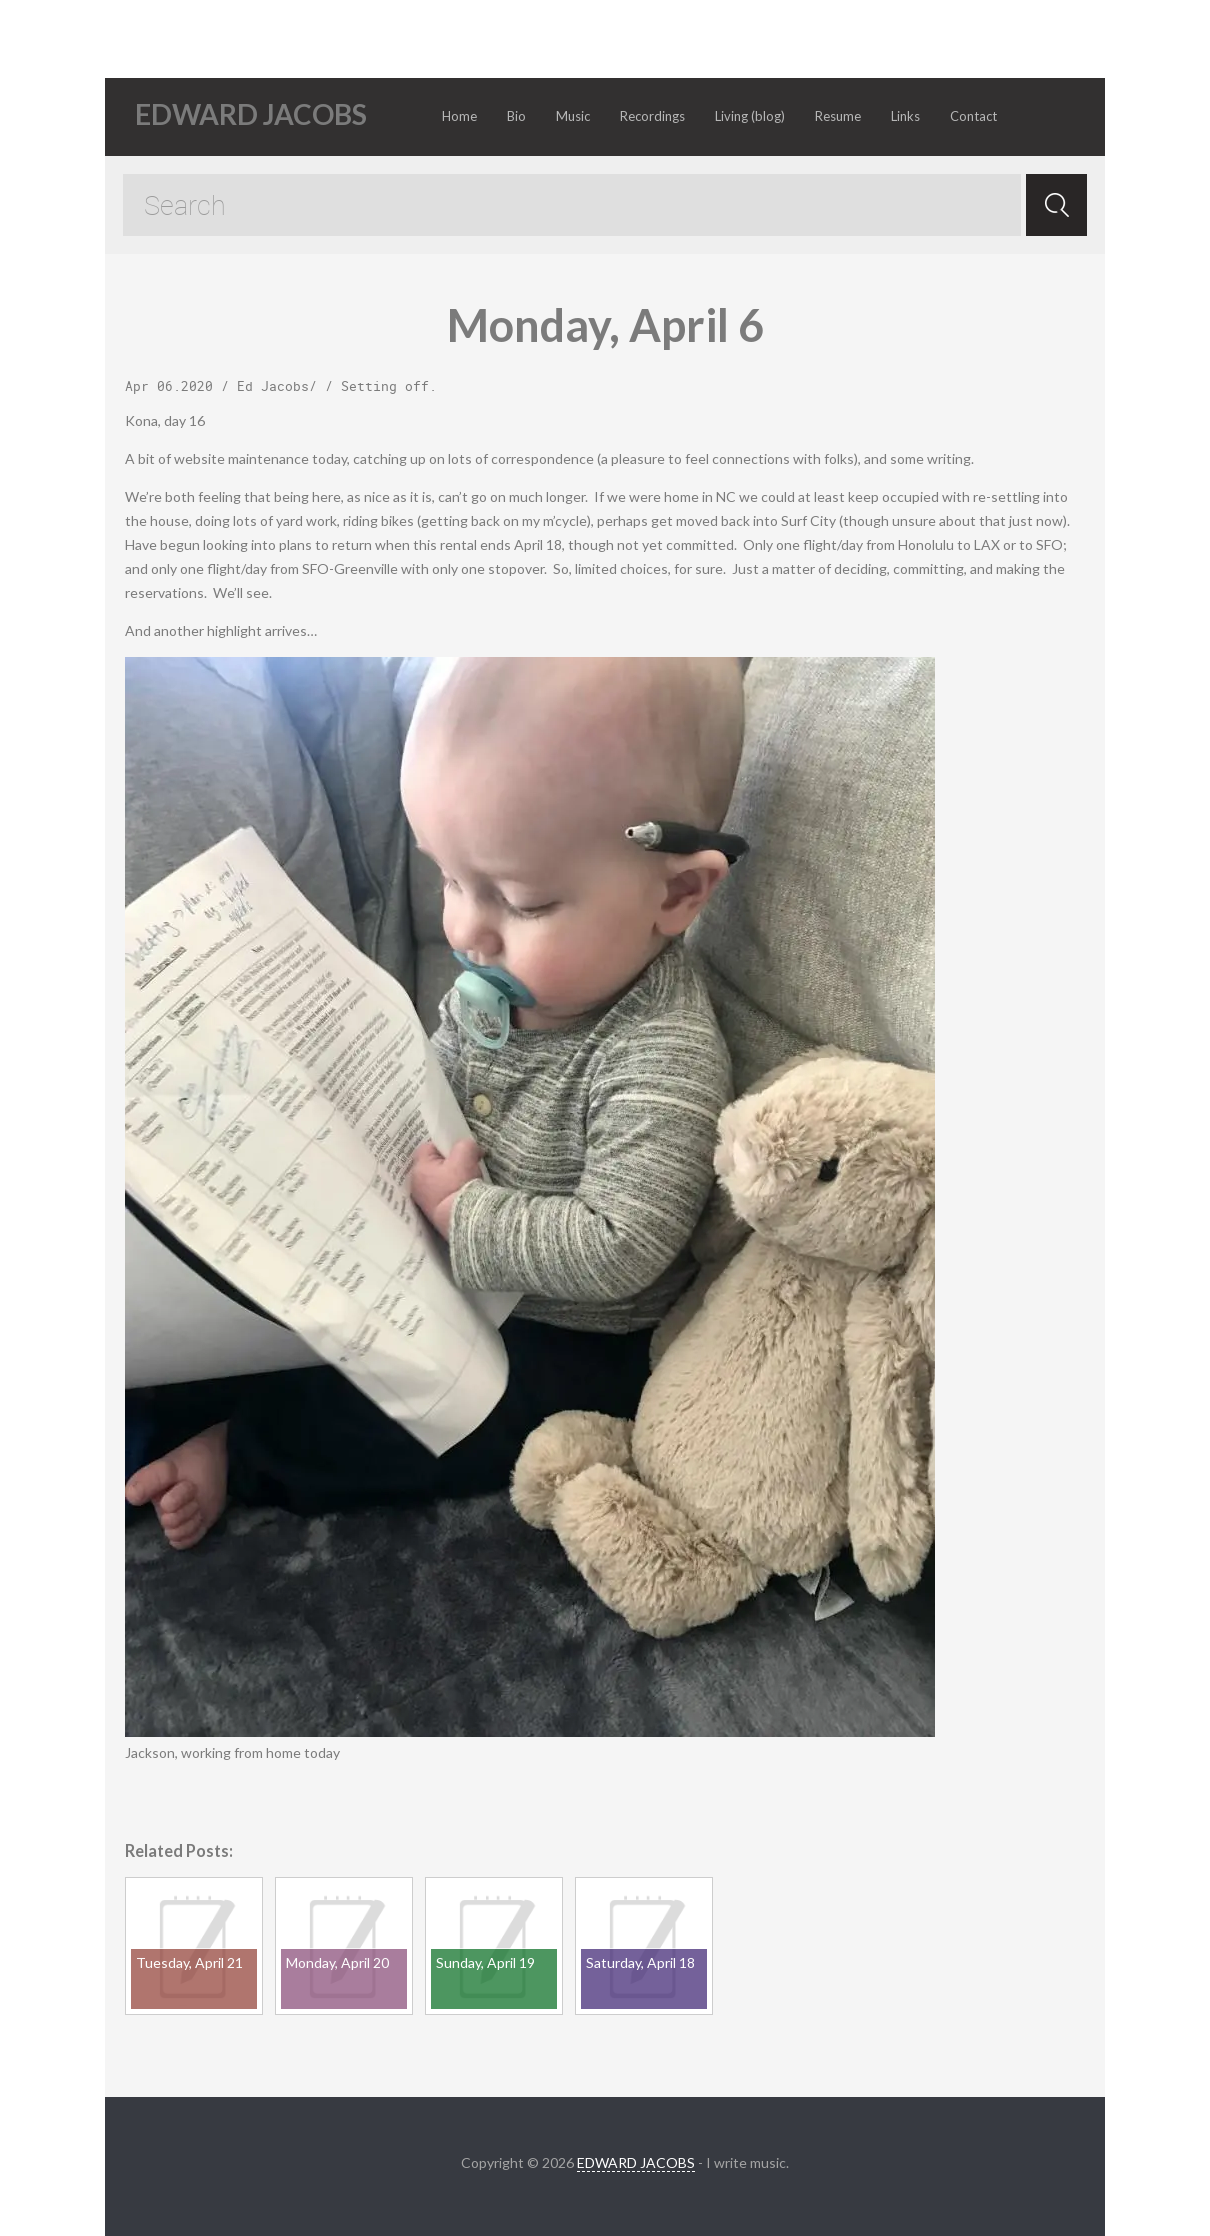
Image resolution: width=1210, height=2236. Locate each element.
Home (459, 116)
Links (905, 116)
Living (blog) (750, 116)
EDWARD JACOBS (636, 2162)
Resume (838, 116)
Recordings (652, 116)
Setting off (385, 386)
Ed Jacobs (273, 386)
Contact (973, 116)
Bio (516, 116)
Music (573, 116)
